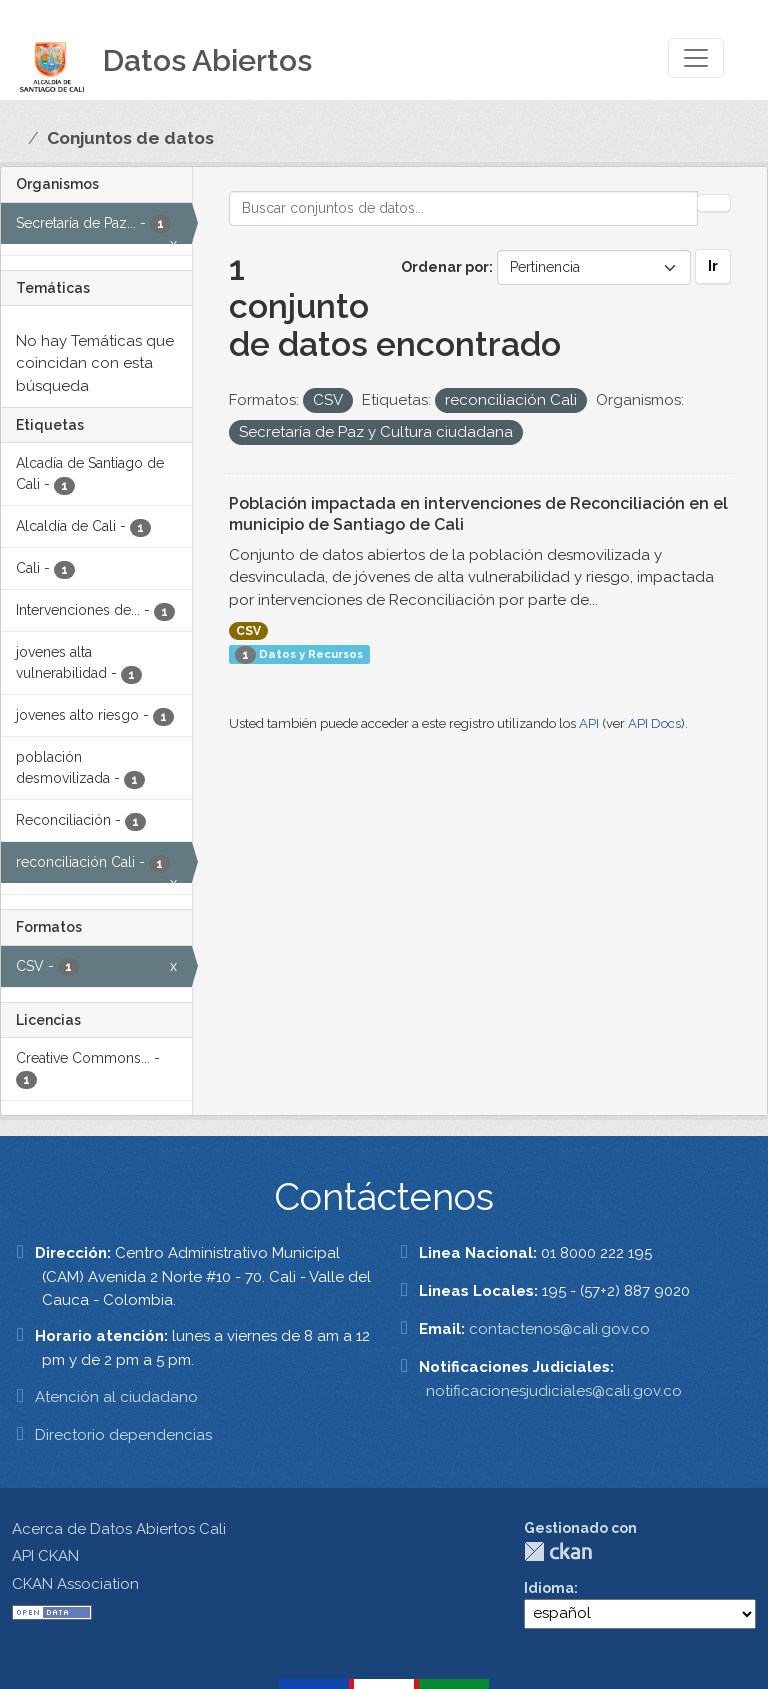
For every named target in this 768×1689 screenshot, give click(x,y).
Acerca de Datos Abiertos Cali (119, 1529)
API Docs (654, 723)
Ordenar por (445, 267)
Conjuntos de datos (130, 138)
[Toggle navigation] (696, 58)
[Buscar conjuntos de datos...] (464, 208)
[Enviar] (714, 203)
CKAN (558, 1551)
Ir (713, 266)
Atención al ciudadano (116, 1397)
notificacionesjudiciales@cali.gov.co (554, 1391)
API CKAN (45, 1556)
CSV (248, 631)
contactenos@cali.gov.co (559, 1329)
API (589, 723)
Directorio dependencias (123, 1435)
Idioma (549, 1588)
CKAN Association (75, 1584)
